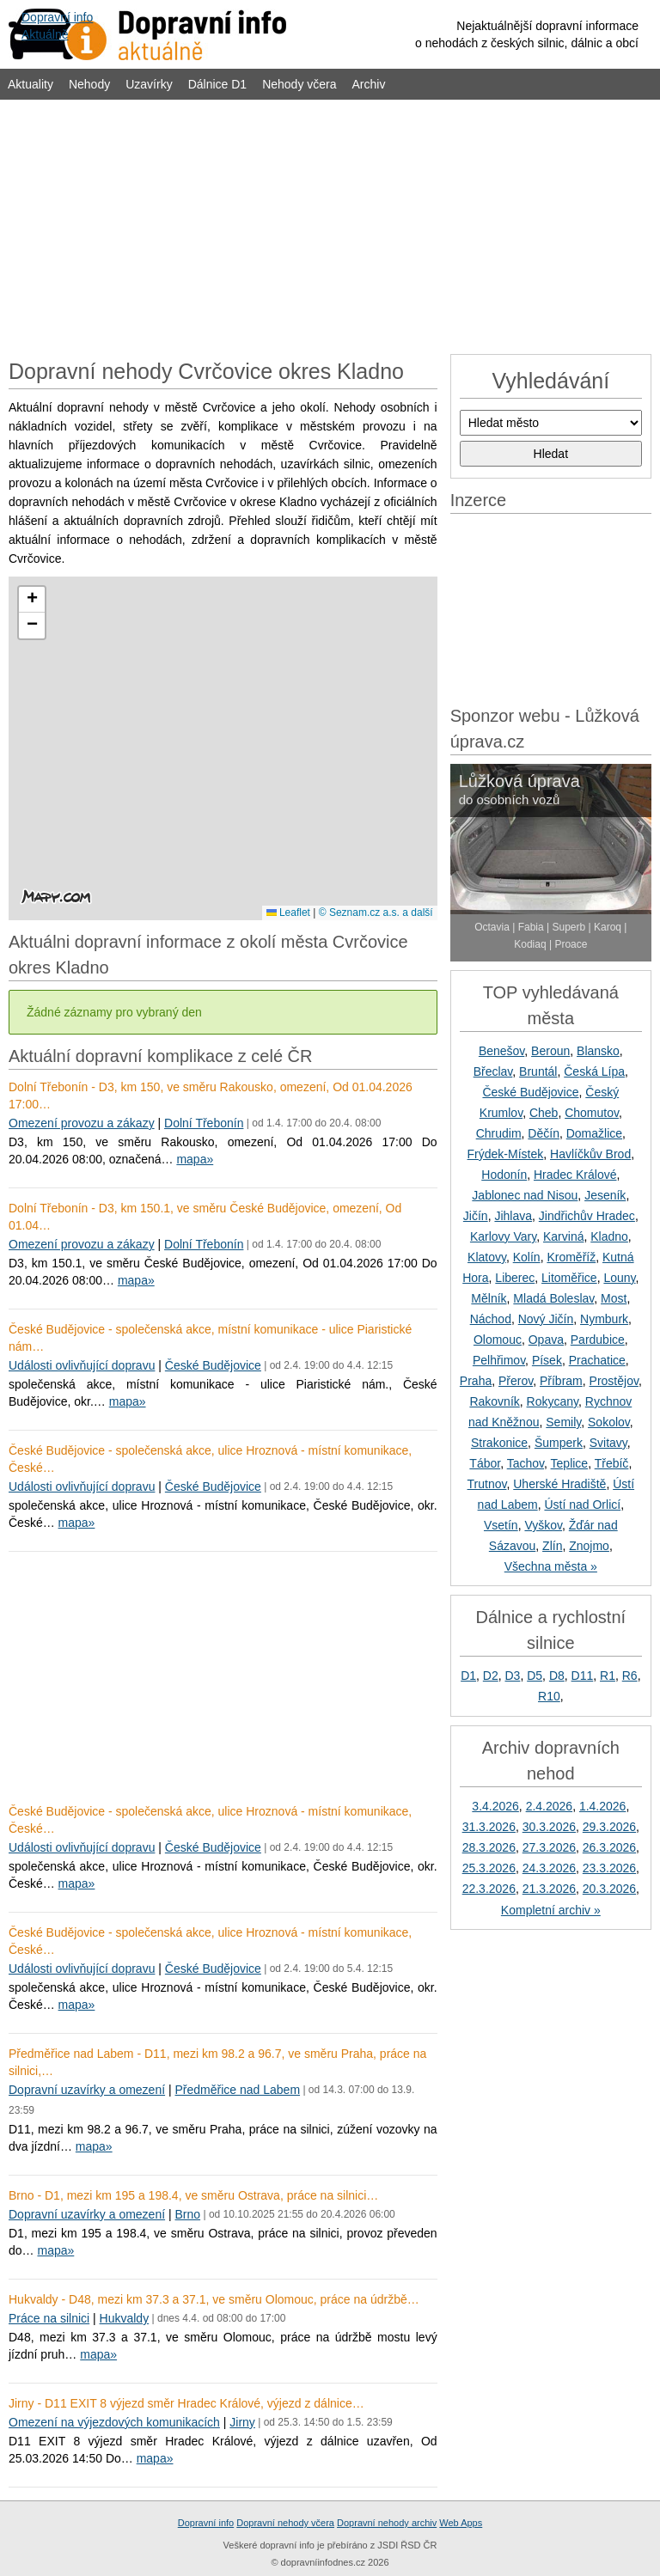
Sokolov (609, 1422)
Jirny (242, 2422)
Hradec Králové (575, 1174)
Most (613, 1298)
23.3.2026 (609, 1868)
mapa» (194, 1159)
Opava (546, 1339)
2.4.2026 (549, 1806)
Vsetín (501, 1525)
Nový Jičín (546, 1319)
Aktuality (30, 84)
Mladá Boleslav (553, 1298)
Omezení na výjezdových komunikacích (114, 2422)
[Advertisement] (330, 225)
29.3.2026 (609, 1827)
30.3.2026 (549, 1827)
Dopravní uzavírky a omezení (87, 2090)
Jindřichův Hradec (587, 1216)
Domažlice (594, 1133)
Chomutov (592, 1113)
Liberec (515, 1278)
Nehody (89, 84)
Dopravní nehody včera (285, 2523)
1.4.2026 (602, 1806)
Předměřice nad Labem (238, 2090)
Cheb (543, 1113)
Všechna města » (550, 1566)
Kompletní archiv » (551, 1910)
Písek (547, 1360)
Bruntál (538, 1071)
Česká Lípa (594, 1071)
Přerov (515, 1381)
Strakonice (499, 1443)
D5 (534, 1675)
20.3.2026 (609, 1888)
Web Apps (460, 2523)
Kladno (609, 1236)
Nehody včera (299, 84)
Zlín (552, 1546)
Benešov (501, 1051)
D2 (490, 1675)
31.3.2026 (489, 1827)
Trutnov (487, 1484)
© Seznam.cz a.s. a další (376, 912)
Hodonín (504, 1174)
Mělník (488, 1298)
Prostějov (614, 1381)
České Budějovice (213, 1365)
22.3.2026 (489, 1888)
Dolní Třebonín (203, 1123)
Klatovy (487, 1257)
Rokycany (552, 1401)
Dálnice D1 (217, 84)
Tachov (525, 1463)
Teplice (570, 1463)
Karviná (563, 1236)
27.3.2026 (549, 1847)
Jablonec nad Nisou (525, 1195)
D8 (557, 1675)
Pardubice (598, 1339)
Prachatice (597, 1360)
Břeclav (493, 1071)
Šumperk (559, 1443)
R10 (549, 1696)
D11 (582, 1675)
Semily (563, 1422)
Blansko (598, 1051)
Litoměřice (569, 1278)
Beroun (550, 1051)
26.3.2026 (609, 1847)
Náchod (490, 1319)
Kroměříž (571, 1257)
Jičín (475, 1216)
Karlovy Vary (503, 1236)
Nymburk (604, 1319)
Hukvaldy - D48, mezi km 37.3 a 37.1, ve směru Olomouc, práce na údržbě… (214, 2299)
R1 (607, 1675)
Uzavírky (148, 84)
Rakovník (494, 1401)
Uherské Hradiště (559, 1484)
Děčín (543, 1133)
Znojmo (589, 1546)
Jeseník (605, 1195)
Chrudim (499, 1133)
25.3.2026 (489, 1868)
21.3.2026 (549, 1888)
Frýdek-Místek (506, 1154)
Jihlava (513, 1216)
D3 (513, 1675)
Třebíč (612, 1463)
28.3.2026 (489, 1847)
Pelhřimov (499, 1360)
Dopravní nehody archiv (387, 2523)
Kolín (527, 1257)
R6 (630, 1675)
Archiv (369, 84)
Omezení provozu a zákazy (82, 1123)
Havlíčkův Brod (590, 1154)
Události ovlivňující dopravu (82, 1365)
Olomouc (498, 1339)
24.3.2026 (549, 1868)
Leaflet (288, 912)
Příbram (561, 1381)
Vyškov (543, 1525)
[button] (32, 600)
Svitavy (608, 1443)
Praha (476, 1381)
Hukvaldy (125, 2318)
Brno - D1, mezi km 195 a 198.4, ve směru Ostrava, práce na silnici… (193, 2195)
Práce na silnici (49, 2318)
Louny (619, 1278)
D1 (468, 1675)
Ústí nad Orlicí (582, 1504)
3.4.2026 (495, 1806)
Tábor (484, 1463)
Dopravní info (206, 2523)
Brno (188, 2214)
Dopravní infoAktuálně (57, 25)
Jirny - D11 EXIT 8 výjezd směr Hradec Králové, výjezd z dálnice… (186, 2403)
